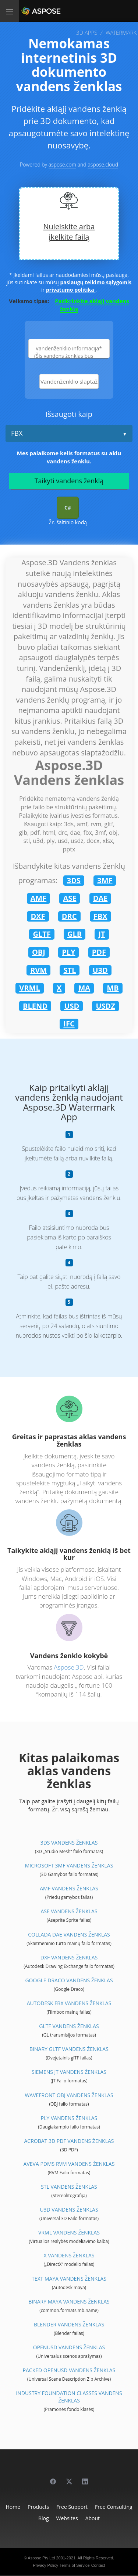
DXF (38, 916)
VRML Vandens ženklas (69, 2232)
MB (112, 988)
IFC (68, 1024)
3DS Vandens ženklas (69, 1842)
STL (69, 970)
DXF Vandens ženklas (69, 1957)
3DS (74, 880)
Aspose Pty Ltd (41, 2558)
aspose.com (62, 164)
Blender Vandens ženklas (69, 2324)
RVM (38, 970)
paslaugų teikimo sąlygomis (95, 282)
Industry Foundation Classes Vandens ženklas (69, 2397)
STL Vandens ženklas (69, 2186)
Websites (67, 2518)
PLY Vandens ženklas (69, 2117)
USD (71, 1006)
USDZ (105, 1006)
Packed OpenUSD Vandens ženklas (69, 2370)
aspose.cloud (103, 164)
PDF (99, 952)
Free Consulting (113, 2506)
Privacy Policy (45, 2565)
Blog (43, 2518)
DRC (69, 916)
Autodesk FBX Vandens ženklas (69, 2003)
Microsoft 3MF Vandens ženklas (69, 1865)
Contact (98, 2565)
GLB (74, 934)
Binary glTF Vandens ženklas (69, 2048)
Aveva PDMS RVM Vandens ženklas (69, 2163)
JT (101, 934)
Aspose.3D (69, 1667)
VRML (29, 988)
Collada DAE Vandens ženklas (69, 1934)
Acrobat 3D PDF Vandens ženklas (69, 2140)
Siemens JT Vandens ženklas (69, 2071)
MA (84, 988)
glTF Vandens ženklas (69, 2026)
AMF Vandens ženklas (69, 1888)
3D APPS (86, 32)
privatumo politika (70, 289)
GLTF (41, 934)
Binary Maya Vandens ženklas (69, 2301)
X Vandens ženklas (69, 2255)
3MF (104, 880)
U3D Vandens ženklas (69, 2209)
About (92, 2518)
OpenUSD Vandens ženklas (69, 2347)
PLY (68, 952)
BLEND (35, 1006)
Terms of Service (75, 2565)
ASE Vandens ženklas (68, 1911)
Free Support (72, 2506)
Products (38, 2506)
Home (13, 2506)
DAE (100, 898)
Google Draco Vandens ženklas (69, 1980)
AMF (39, 898)
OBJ (38, 952)
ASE (69, 898)
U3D (100, 970)
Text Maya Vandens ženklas (69, 2278)
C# (67, 507)
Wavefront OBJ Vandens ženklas (69, 2095)
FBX (16, 433)
